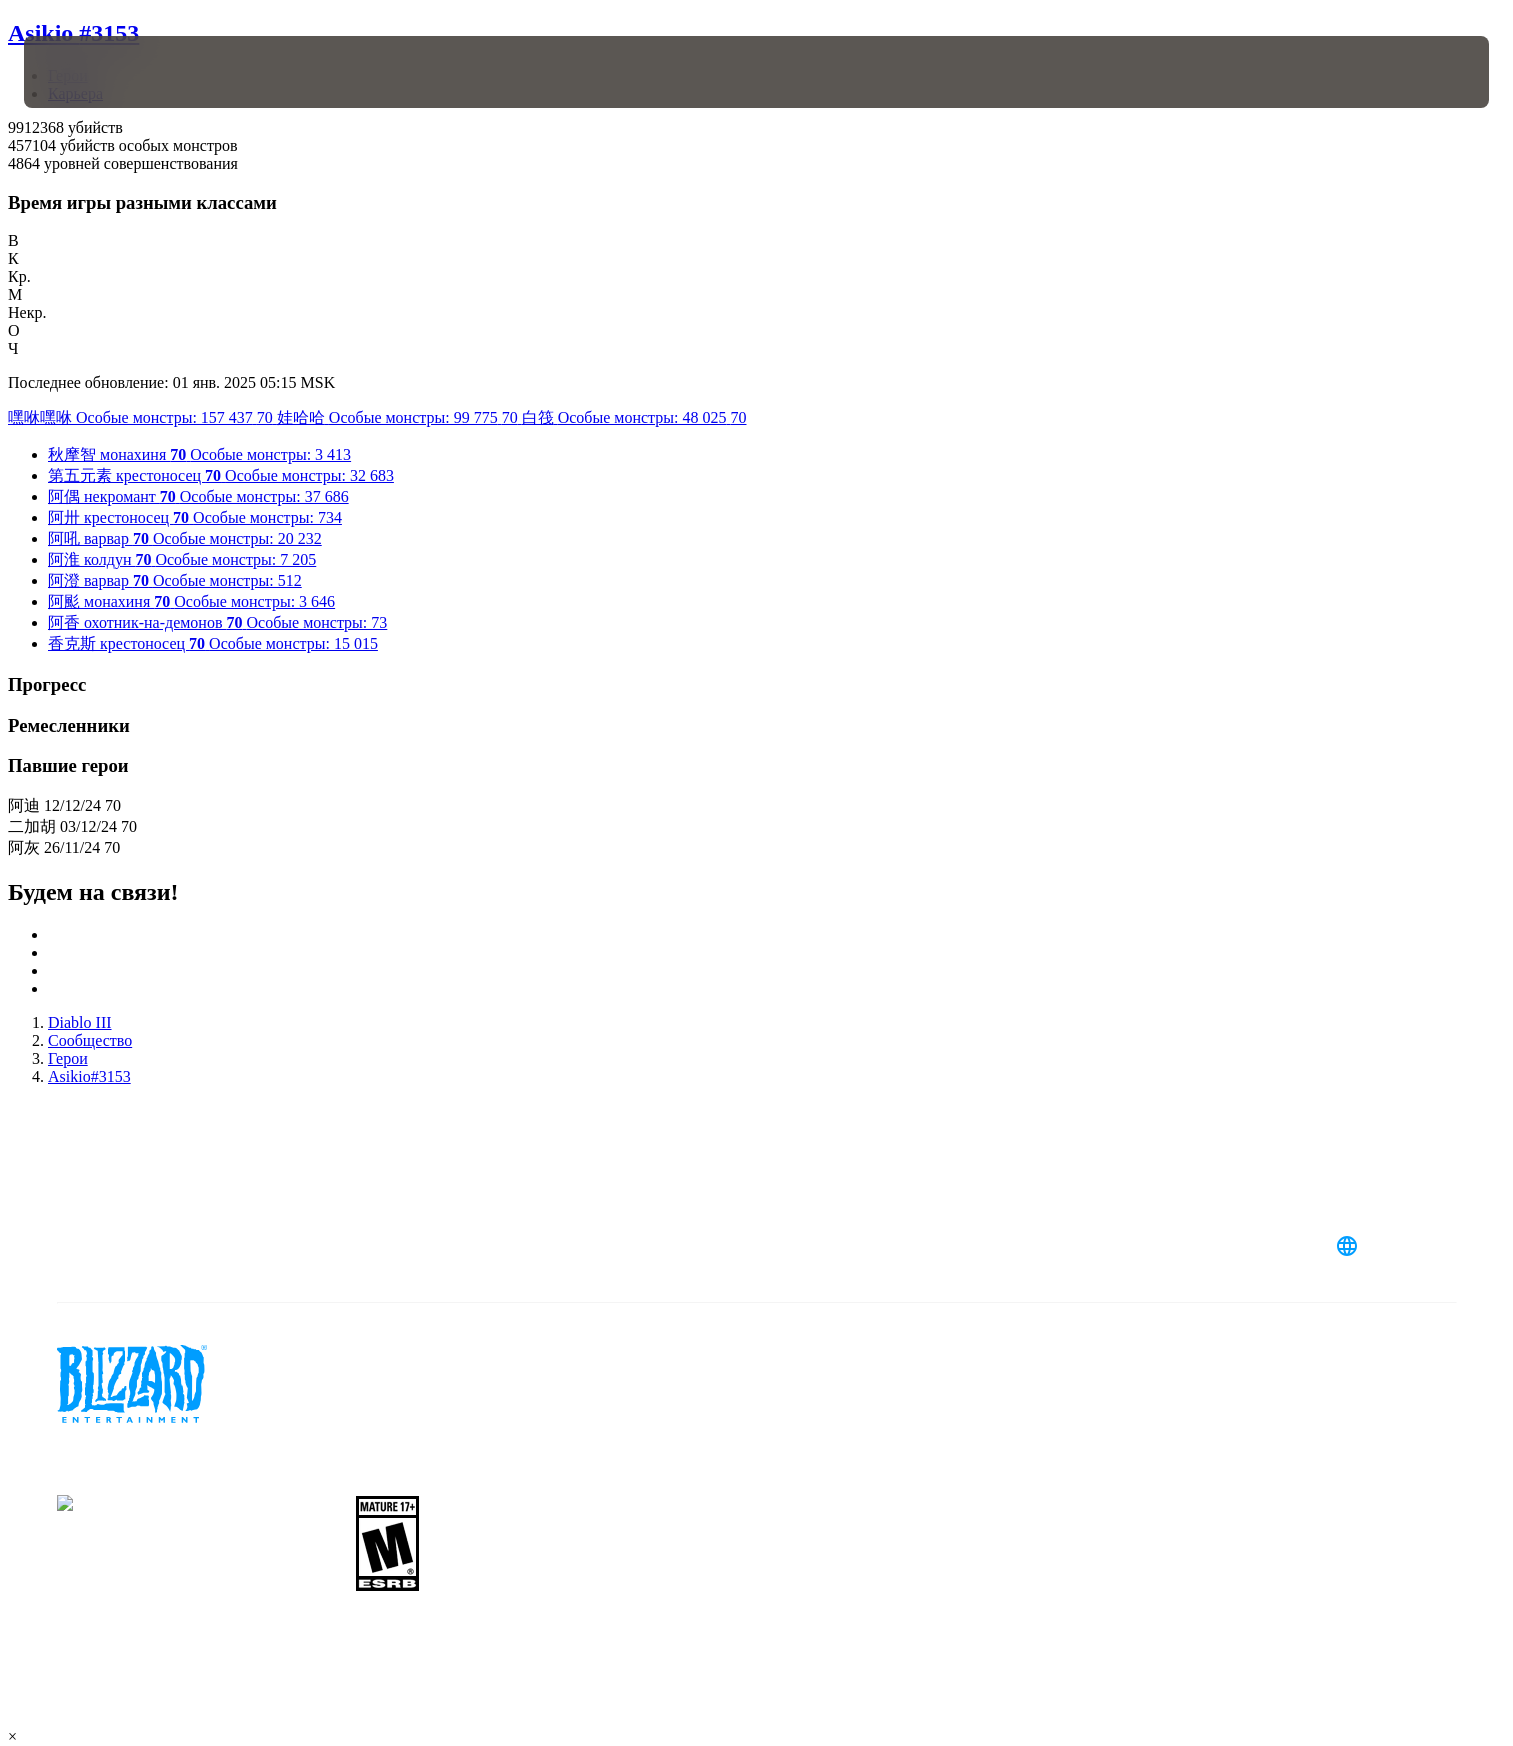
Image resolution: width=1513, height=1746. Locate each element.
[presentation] (98, 72)
